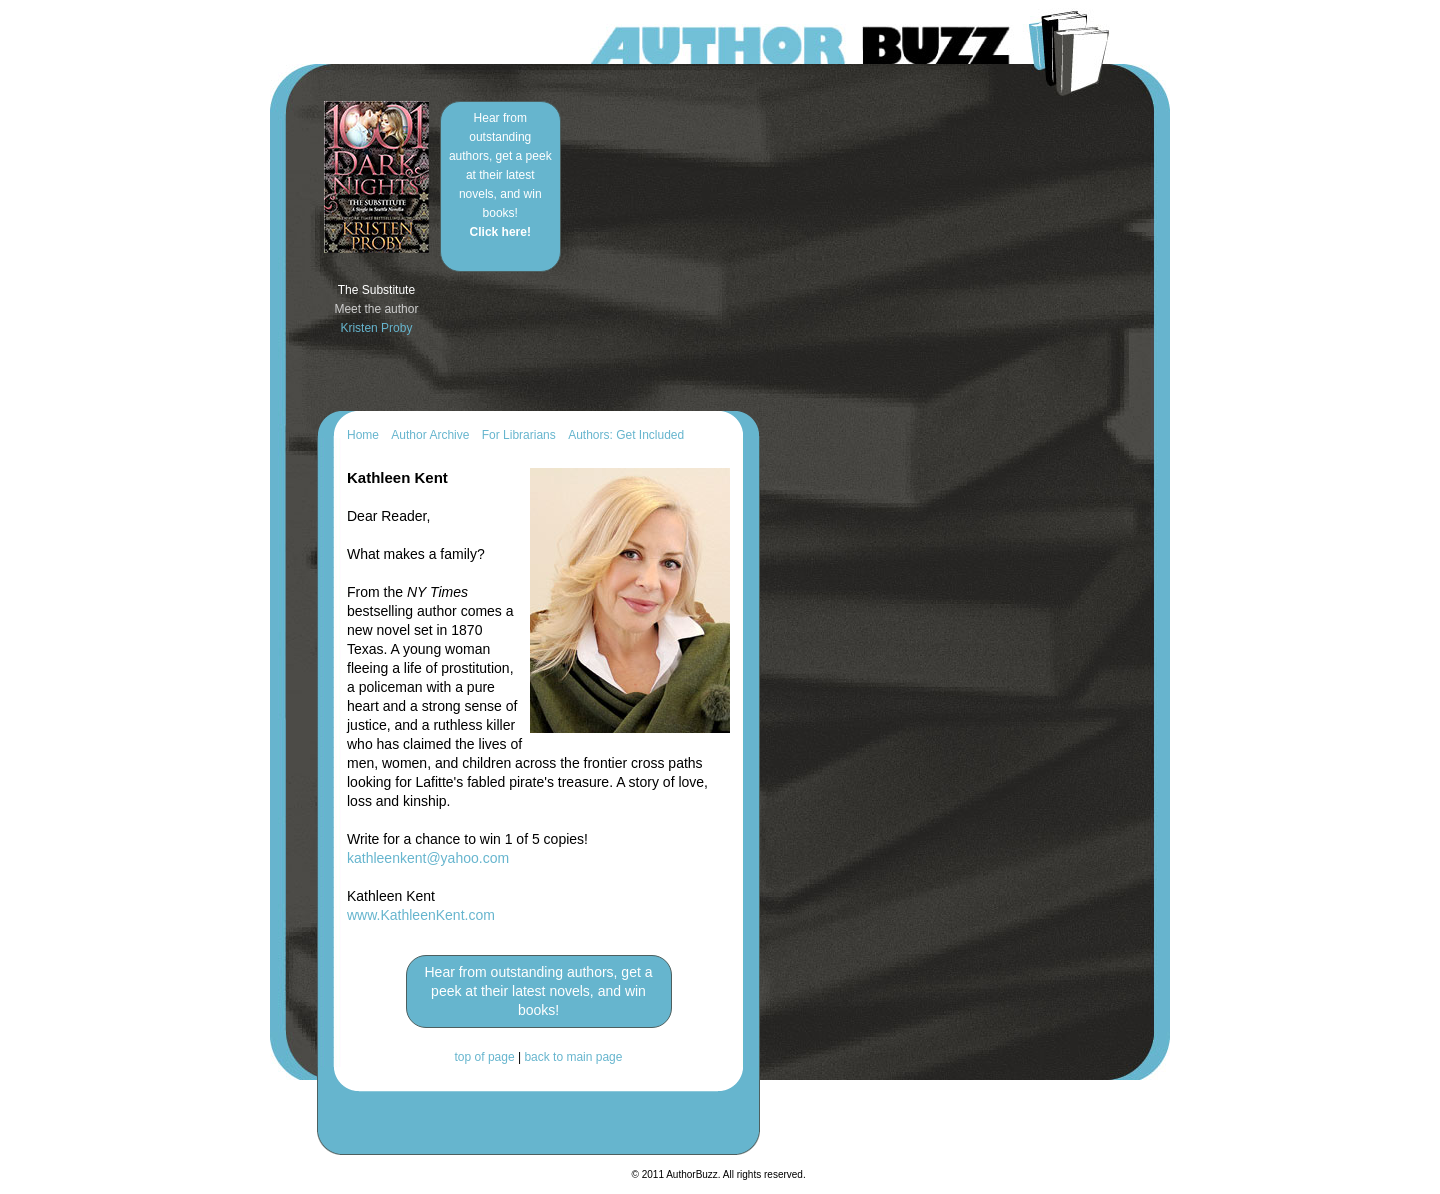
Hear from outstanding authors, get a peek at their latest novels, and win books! (500, 175)
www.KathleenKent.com (421, 915)
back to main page (573, 1057)
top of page (485, 1057)
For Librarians (519, 435)
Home (363, 435)
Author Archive (430, 435)
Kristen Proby (376, 328)
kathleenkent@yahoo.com (428, 858)
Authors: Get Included (626, 435)
